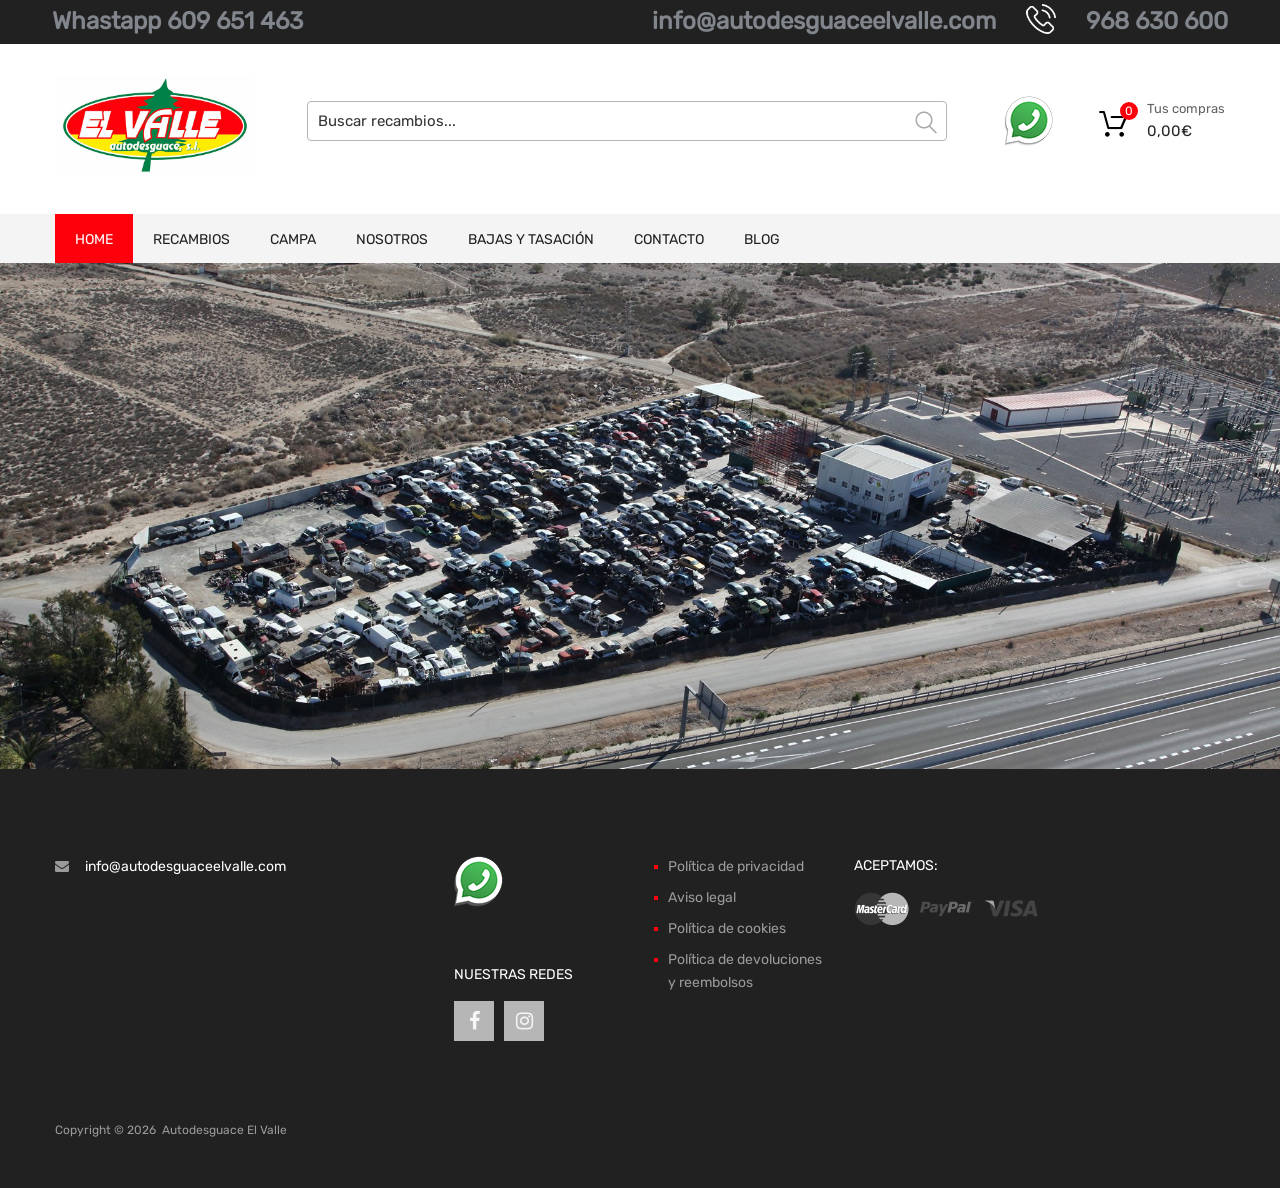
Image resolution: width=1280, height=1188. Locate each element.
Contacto (669, 239)
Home (94, 239)
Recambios (191, 239)
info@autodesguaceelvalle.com (824, 21)
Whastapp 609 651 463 (177, 21)
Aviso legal (702, 897)
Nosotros (392, 239)
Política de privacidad (736, 866)
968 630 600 (1157, 21)
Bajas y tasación (531, 239)
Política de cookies (727, 928)
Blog (762, 239)
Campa (293, 239)
